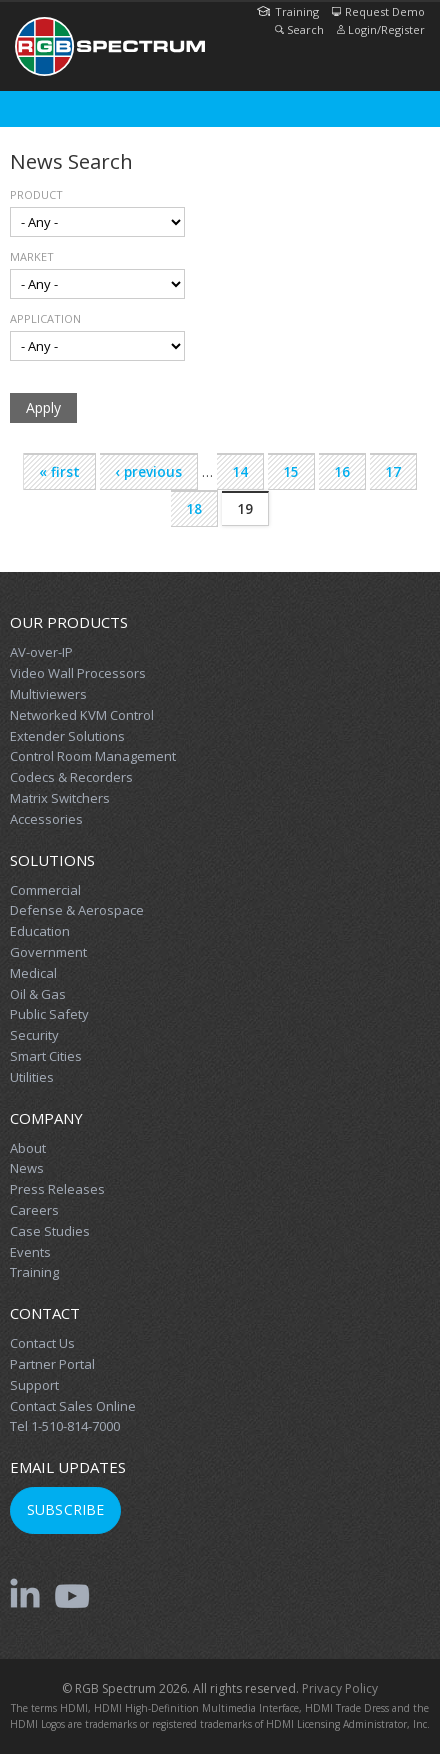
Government (48, 952)
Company (46, 1118)
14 (240, 472)
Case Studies (50, 1231)
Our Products (69, 622)
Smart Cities (46, 1056)
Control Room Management (93, 756)
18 (194, 509)
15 (291, 472)
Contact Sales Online (73, 1406)
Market (32, 256)
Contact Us (42, 1343)
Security (34, 1035)
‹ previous (148, 472)
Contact (45, 1313)
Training (288, 11)
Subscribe (65, 1509)
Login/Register (381, 29)
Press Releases (57, 1189)
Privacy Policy (340, 1688)
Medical (33, 973)
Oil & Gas (38, 994)
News (27, 1168)
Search (299, 29)
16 (342, 472)
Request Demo (378, 11)
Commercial (45, 890)
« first (59, 472)
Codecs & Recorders (71, 777)
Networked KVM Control (82, 715)
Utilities (32, 1077)
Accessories (46, 819)
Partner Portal (52, 1364)
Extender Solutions (67, 736)
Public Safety (49, 1014)
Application (45, 318)
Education (40, 931)
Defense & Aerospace (77, 910)
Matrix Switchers (60, 798)
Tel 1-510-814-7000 (65, 1426)
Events (30, 1252)
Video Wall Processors (78, 673)
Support (34, 1385)
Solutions (52, 860)
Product (36, 194)
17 (393, 472)
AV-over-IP (41, 652)
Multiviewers (48, 694)
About (28, 1148)
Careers (34, 1210)
